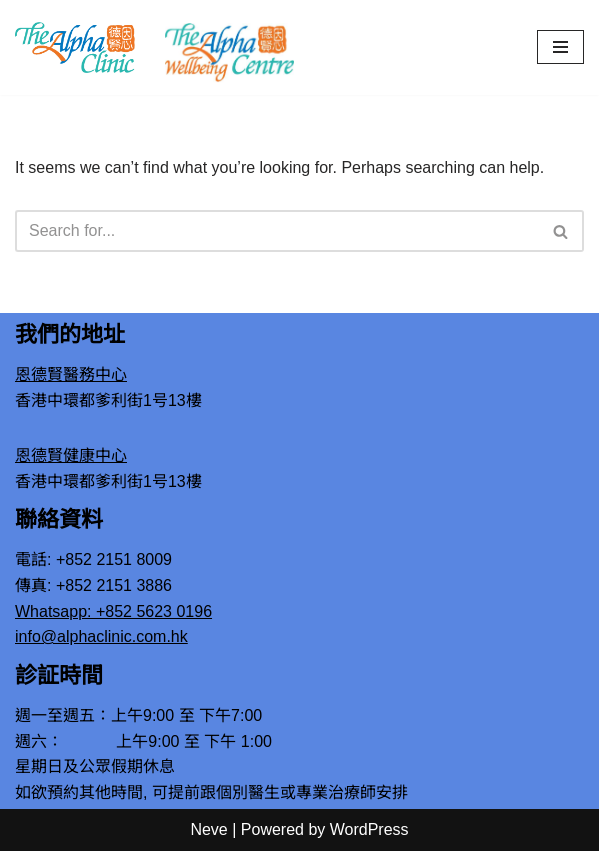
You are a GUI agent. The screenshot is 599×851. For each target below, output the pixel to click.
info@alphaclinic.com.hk (101, 636)
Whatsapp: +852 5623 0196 (113, 611)
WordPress (369, 829)
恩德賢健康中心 (71, 455)
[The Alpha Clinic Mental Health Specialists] (75, 47)
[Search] (277, 231)
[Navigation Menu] (560, 47)
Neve (208, 829)
